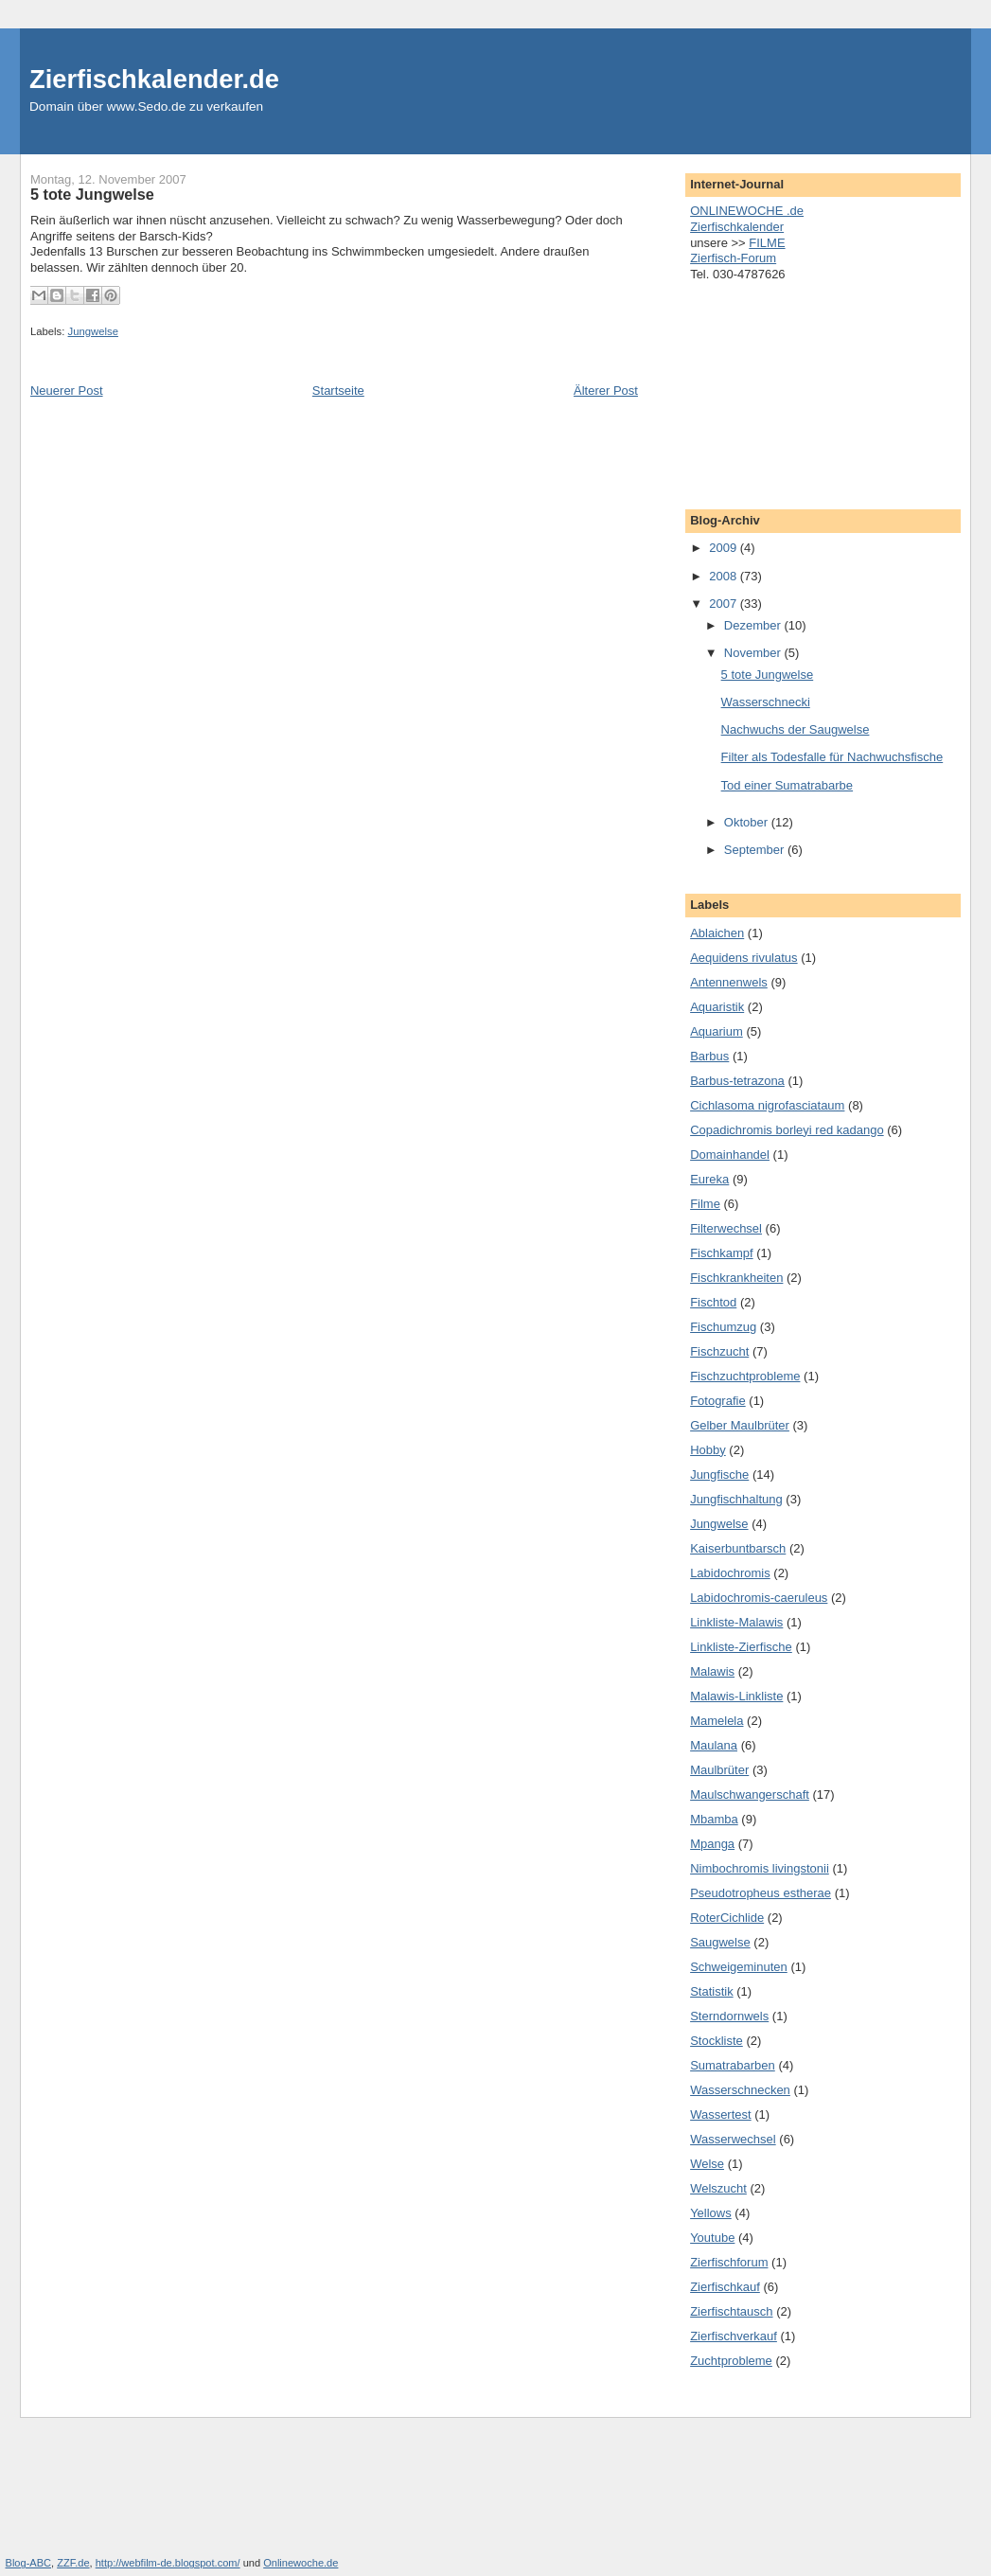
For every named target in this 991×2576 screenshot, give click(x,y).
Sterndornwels (729, 2016)
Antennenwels (729, 982)
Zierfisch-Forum (733, 258)
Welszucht (718, 2188)
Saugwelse (720, 1942)
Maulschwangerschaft (749, 1794)
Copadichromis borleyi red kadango (787, 1130)
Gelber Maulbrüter (739, 1425)
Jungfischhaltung (736, 1499)
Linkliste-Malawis (736, 1622)
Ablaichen (717, 933)
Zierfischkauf (725, 2287)
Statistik (712, 1991)
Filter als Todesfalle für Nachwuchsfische (832, 757)
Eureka (709, 1179)
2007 (724, 603)
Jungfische (719, 1474)
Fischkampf (721, 1253)
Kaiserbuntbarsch (738, 1548)
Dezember (754, 625)
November (754, 653)
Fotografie (718, 1401)
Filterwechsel (726, 1228)
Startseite (338, 390)
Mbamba (714, 1819)
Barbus (709, 1056)
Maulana (713, 1745)
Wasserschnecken (740, 2090)
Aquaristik (717, 1007)
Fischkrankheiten (736, 1277)
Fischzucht (719, 1351)
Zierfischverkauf (733, 2336)
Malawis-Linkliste (736, 1696)
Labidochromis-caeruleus (758, 1597)
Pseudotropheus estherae (760, 1893)
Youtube (712, 2237)
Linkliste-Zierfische (741, 1647)
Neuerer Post (66, 390)
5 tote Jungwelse (767, 674)
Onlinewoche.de (300, 2562)
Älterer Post (606, 390)
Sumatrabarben (732, 2065)
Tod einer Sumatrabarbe (787, 785)
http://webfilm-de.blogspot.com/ (168, 2562)
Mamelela (716, 1721)
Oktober (747, 822)
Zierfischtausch (731, 2311)
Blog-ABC (29, 2562)
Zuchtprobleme (731, 2361)
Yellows (711, 2213)
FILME (767, 243)
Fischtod (713, 1302)
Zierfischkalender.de (154, 79)
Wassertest (721, 2114)
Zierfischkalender (737, 227)
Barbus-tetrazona (737, 1081)
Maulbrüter (719, 1770)
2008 (724, 576)
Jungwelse (93, 331)
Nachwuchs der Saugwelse (795, 729)
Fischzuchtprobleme (745, 1376)
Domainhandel (730, 1154)
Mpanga (712, 1844)
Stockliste (716, 2041)
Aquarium (716, 1031)
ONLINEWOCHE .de (747, 211)
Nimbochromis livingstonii (759, 1868)
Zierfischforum (729, 2262)
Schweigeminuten (738, 1967)
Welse (707, 2164)
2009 (724, 548)
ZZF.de (73, 2562)
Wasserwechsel (733, 2139)
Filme (705, 1204)
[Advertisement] (784, 390)
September (755, 850)
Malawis (712, 1671)
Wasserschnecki (765, 702)
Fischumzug (723, 1327)
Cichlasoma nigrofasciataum (767, 1105)
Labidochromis (730, 1573)
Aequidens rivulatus (743, 957)
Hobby (708, 1450)
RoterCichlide (727, 1917)
